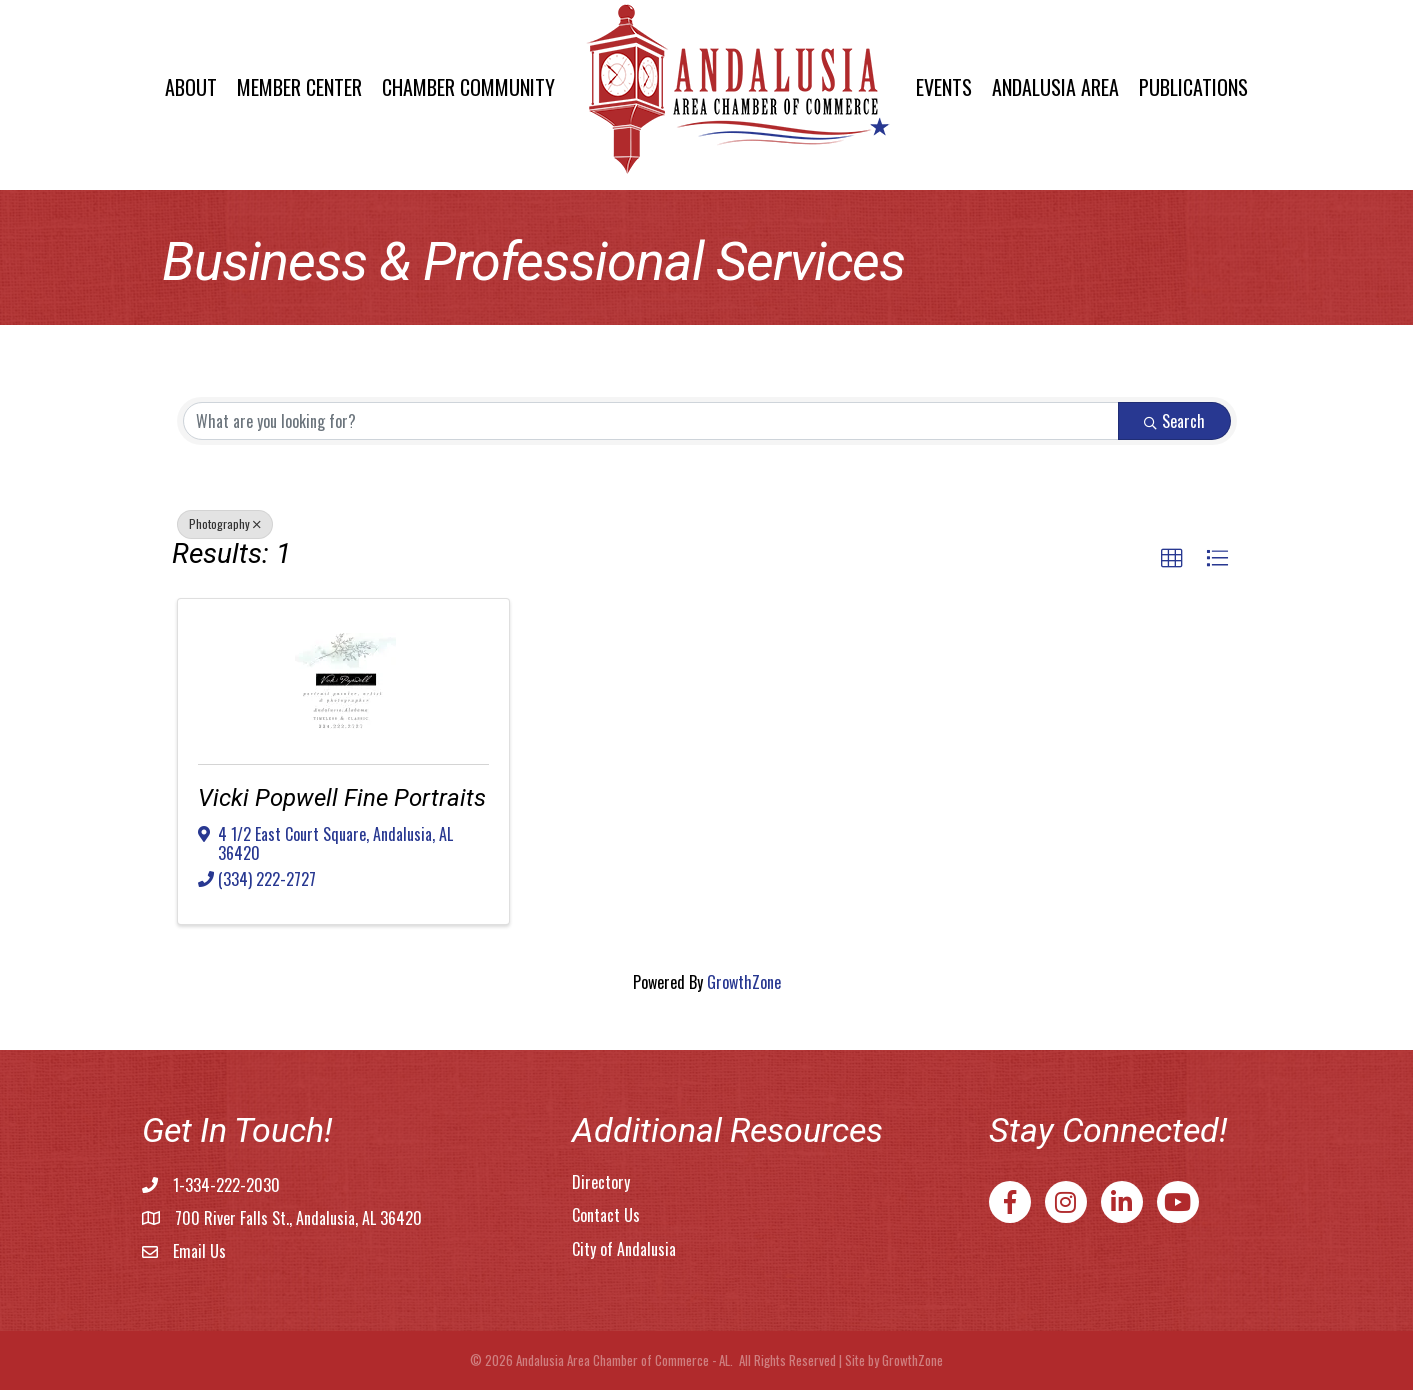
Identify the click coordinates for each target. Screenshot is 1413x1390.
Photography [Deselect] (225, 523)
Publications (1193, 87)
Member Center (299, 87)
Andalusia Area (1055, 87)
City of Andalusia (624, 1249)
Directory (601, 1182)
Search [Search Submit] (1174, 421)
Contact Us (606, 1215)
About (191, 87)
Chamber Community (468, 87)
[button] (1172, 559)
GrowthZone (744, 982)
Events (944, 87)
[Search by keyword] (651, 421)
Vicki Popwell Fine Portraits (342, 798)
